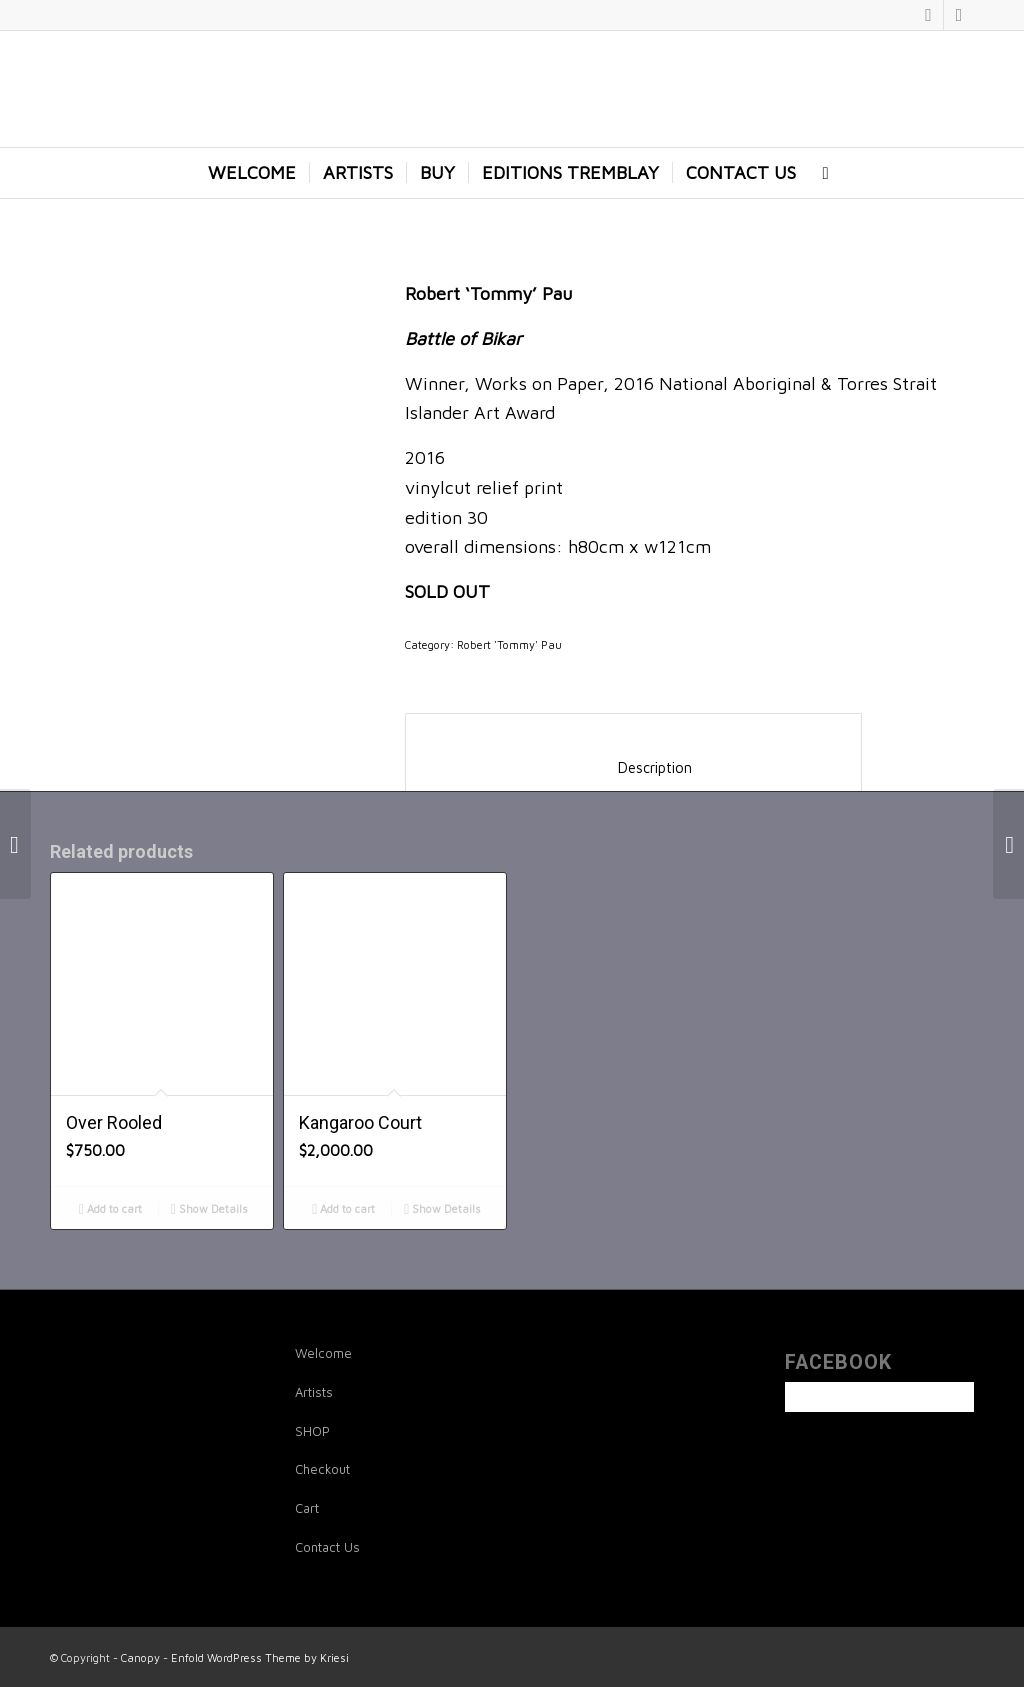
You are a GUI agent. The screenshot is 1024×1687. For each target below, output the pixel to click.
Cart (307, 1508)
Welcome (323, 1353)
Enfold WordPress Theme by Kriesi (260, 1657)
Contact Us (327, 1547)
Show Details (209, 1208)
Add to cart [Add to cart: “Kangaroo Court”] (343, 1208)
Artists (314, 1392)
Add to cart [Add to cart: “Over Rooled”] (110, 1208)
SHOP (312, 1431)
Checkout (322, 1469)
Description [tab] (634, 767)
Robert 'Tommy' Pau (509, 644)
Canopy (140, 1657)
